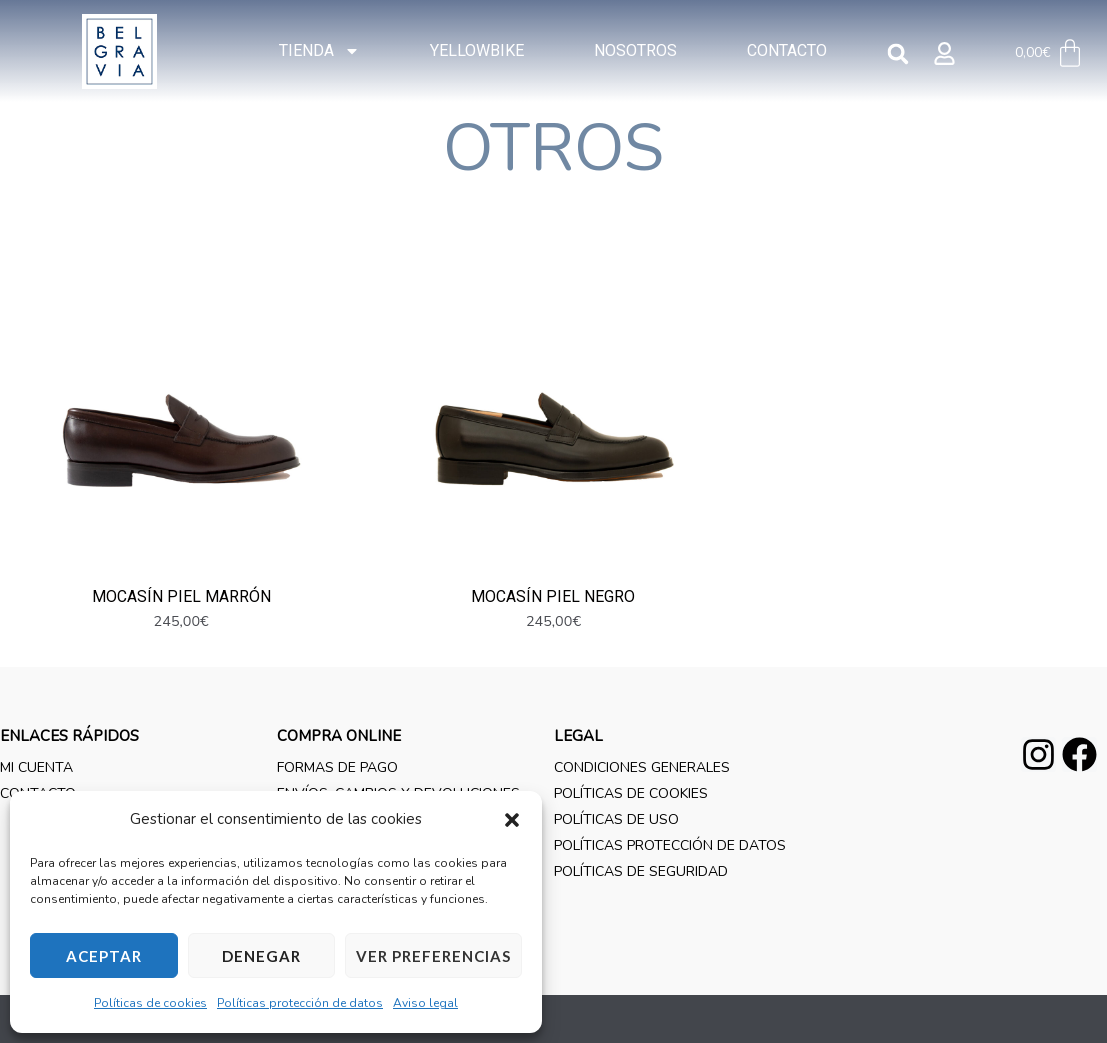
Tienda (319, 51)
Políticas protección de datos (300, 1003)
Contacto (787, 50)
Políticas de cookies (150, 1003)
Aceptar (104, 956)
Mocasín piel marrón (181, 646)
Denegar (261, 956)
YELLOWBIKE (477, 50)
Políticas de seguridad (641, 921)
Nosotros (635, 50)
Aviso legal (425, 1003)
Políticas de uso (616, 869)
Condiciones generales (642, 817)
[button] (512, 820)
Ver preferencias (433, 956)
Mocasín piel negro (553, 646)
